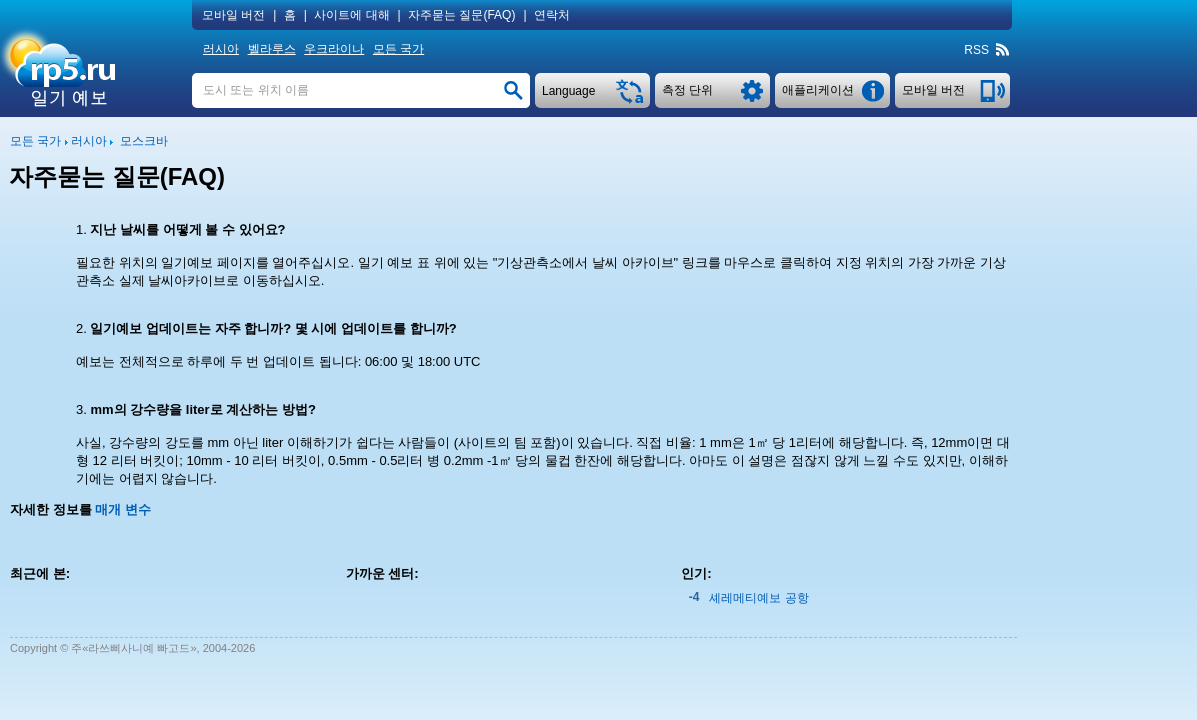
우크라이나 (334, 49)
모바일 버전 (233, 15)
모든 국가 (398, 49)
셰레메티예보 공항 (758, 598)
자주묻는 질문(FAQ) (461, 15)
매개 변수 (123, 509)
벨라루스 (272, 49)
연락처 (552, 15)
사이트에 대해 (351, 15)
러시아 (221, 49)
